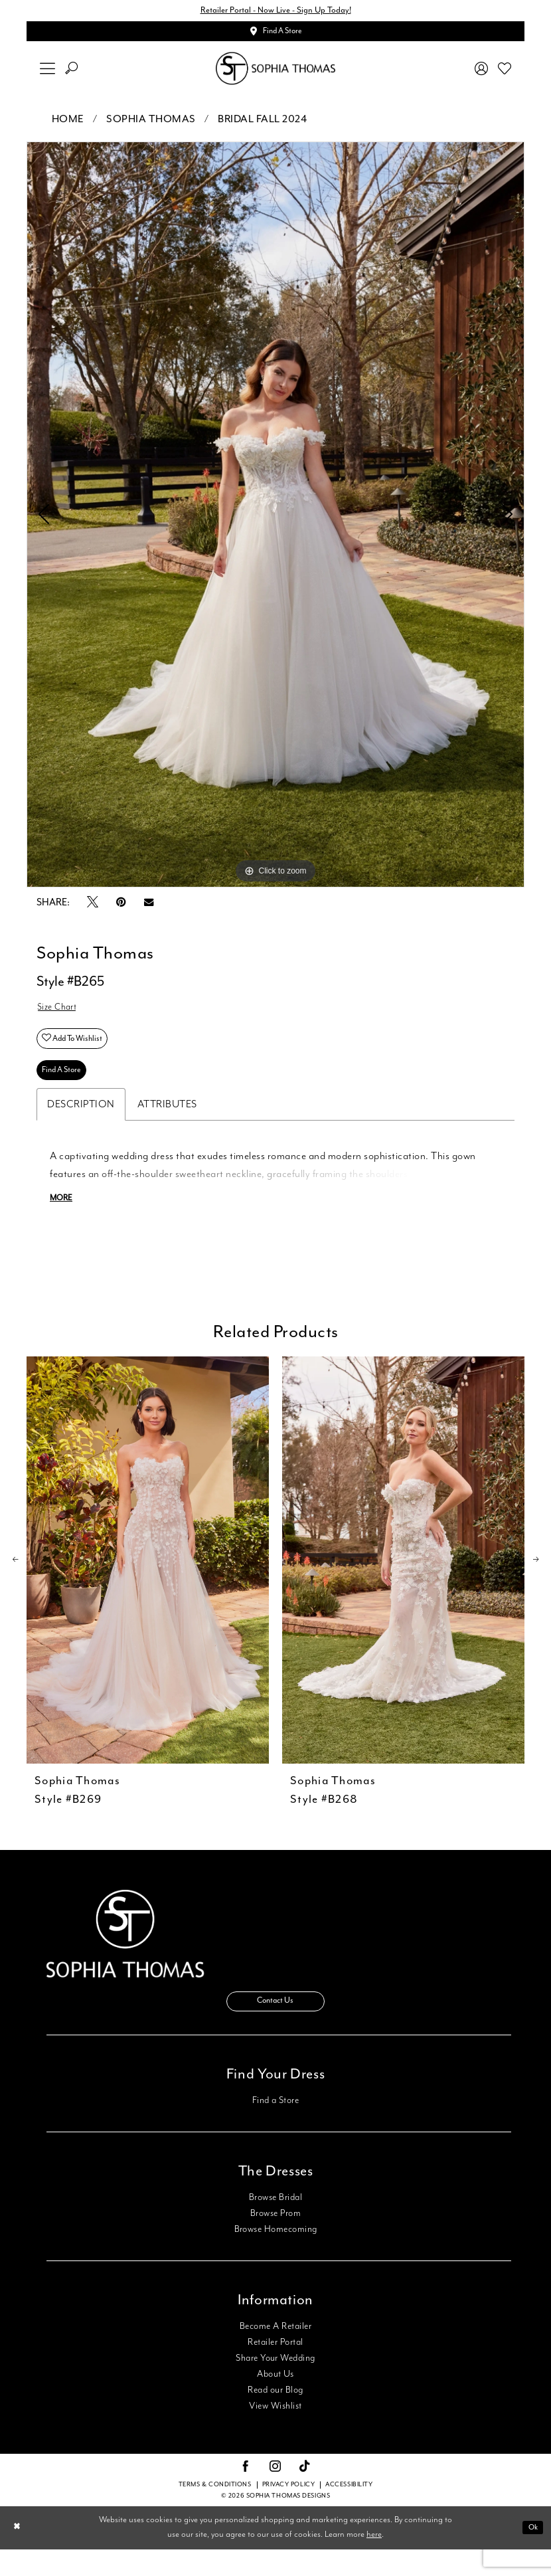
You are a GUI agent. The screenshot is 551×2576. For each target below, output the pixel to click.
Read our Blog (275, 2416)
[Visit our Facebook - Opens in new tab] (245, 2493)
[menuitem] (47, 74)
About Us (275, 2400)
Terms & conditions (215, 2512)
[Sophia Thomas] (275, 74)
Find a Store (275, 2127)
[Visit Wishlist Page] (504, 73)
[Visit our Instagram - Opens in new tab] (275, 2493)
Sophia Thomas (151, 124)
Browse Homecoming (275, 2256)
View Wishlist (275, 2432)
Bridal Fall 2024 (262, 124)
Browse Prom (275, 2240)
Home (68, 124)
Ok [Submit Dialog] (530, 2554)
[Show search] (71, 74)
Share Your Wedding (275, 2384)
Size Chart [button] (60, 1014)
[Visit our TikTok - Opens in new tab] (305, 2494)
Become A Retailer (275, 2352)
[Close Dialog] (19, 2554)
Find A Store (66, 1088)
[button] (47, 74)
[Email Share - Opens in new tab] (148, 907)
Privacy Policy (288, 2512)
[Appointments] (275, 35)
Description (81, 1124)
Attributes (167, 1124)
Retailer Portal (275, 2368)
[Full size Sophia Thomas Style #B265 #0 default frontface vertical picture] (275, 519)
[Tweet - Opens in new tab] (92, 908)
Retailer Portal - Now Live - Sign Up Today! (275, 11)
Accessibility (348, 2512)
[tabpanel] (275, 519)
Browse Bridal (275, 2224)
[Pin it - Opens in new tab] (121, 908)
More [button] (63, 1219)
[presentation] (148, 1581)
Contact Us (275, 2026)
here (374, 2562)
